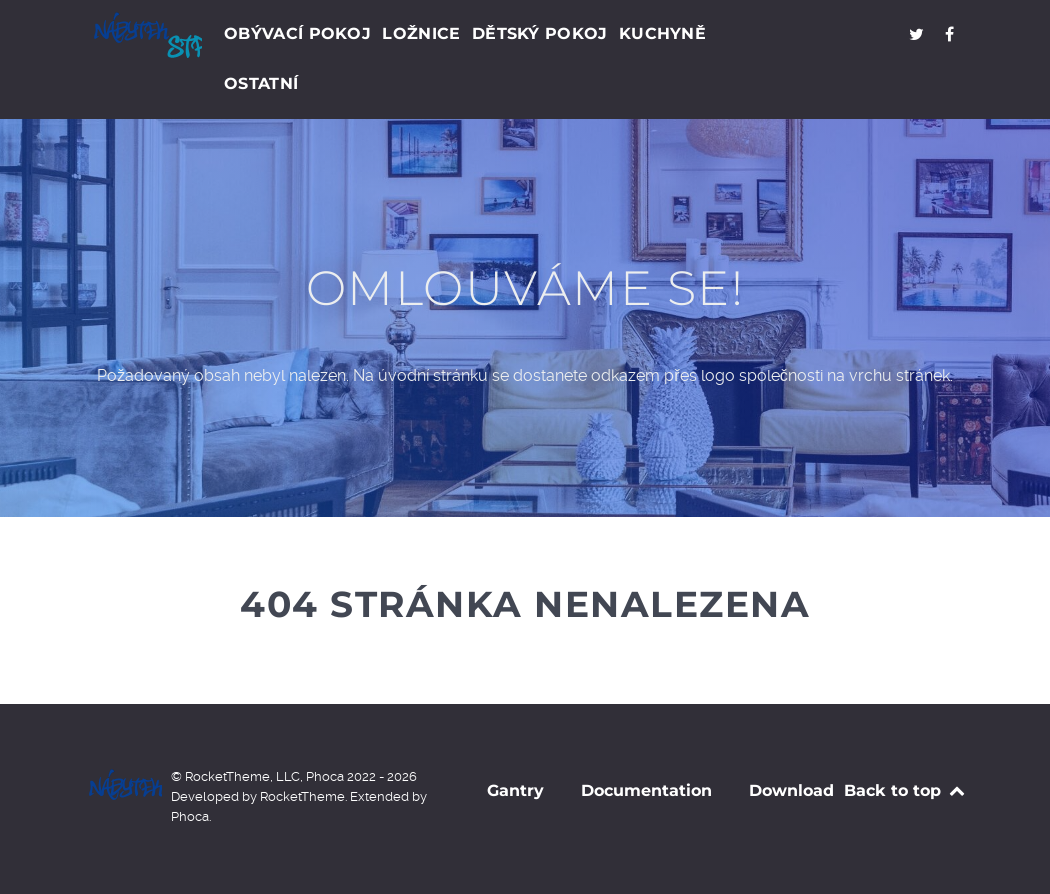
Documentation (646, 790)
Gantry (515, 790)
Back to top (905, 790)
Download (791, 790)
